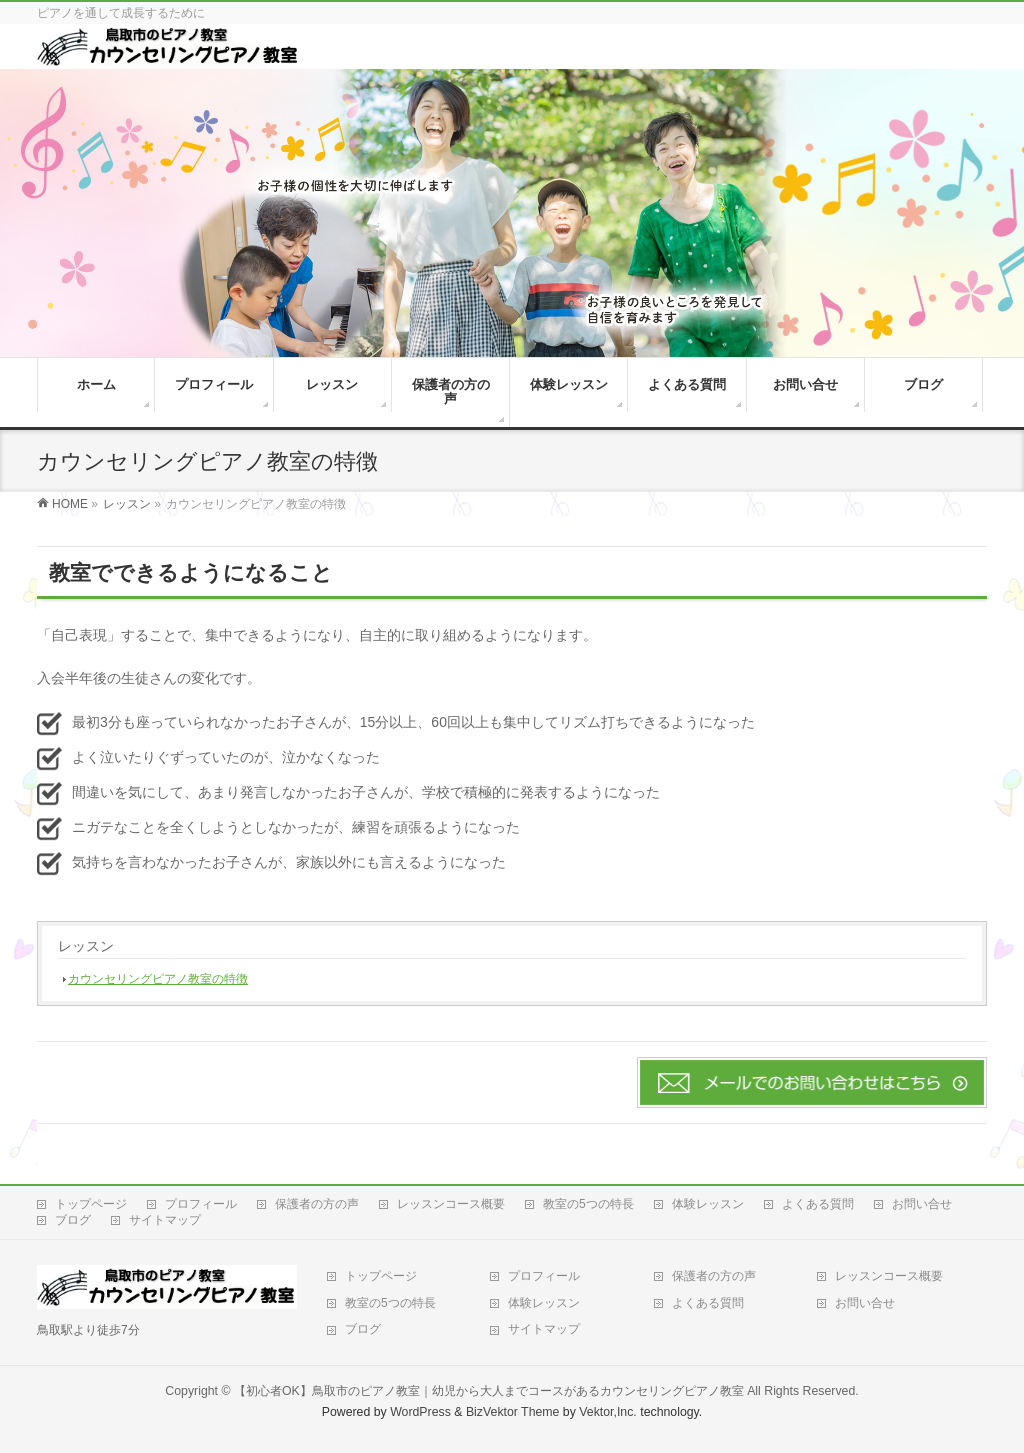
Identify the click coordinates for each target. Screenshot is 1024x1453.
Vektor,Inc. (608, 1412)
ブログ (73, 1220)
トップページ (91, 1204)
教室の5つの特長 (588, 1204)
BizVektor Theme (513, 1412)
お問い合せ (922, 1204)
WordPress (420, 1412)
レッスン (86, 946)
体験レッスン (708, 1204)
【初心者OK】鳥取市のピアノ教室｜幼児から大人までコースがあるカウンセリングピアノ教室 (489, 1391)
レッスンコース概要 (451, 1204)
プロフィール (201, 1204)
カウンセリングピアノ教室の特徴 (158, 979)
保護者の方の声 (317, 1204)
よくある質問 (818, 1204)
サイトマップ (165, 1220)
